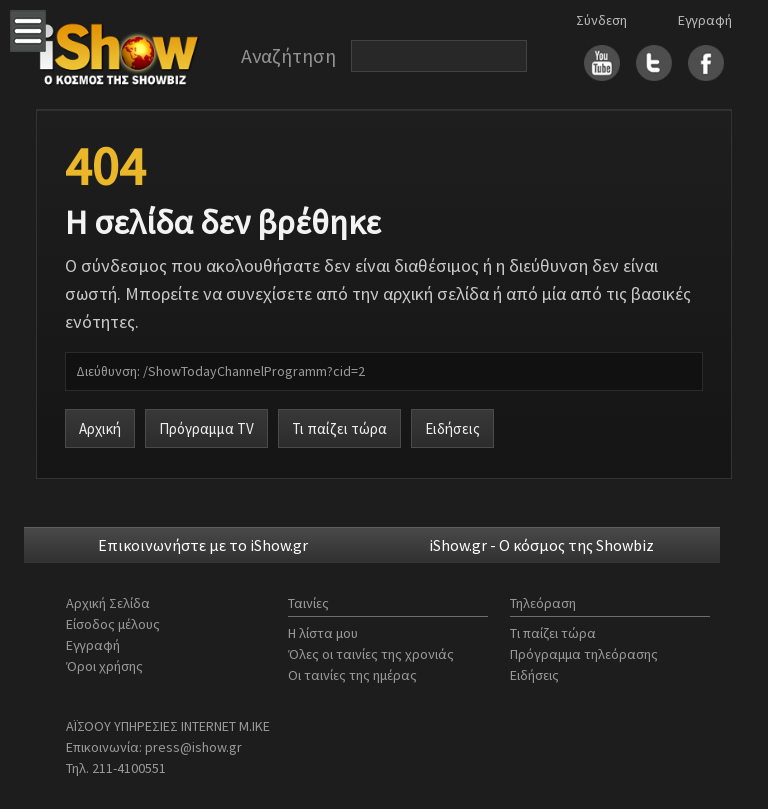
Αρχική (100, 428)
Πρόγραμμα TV (206, 428)
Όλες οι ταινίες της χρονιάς (371, 654)
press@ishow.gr (193, 747)
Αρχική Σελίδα (108, 603)
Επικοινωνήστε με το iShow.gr (203, 545)
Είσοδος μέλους (113, 624)
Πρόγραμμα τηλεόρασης (584, 654)
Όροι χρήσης (104, 666)
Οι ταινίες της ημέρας (352, 675)
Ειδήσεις (452, 428)
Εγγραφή (705, 20)
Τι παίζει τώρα (339, 428)
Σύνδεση (601, 20)
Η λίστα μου (323, 633)
